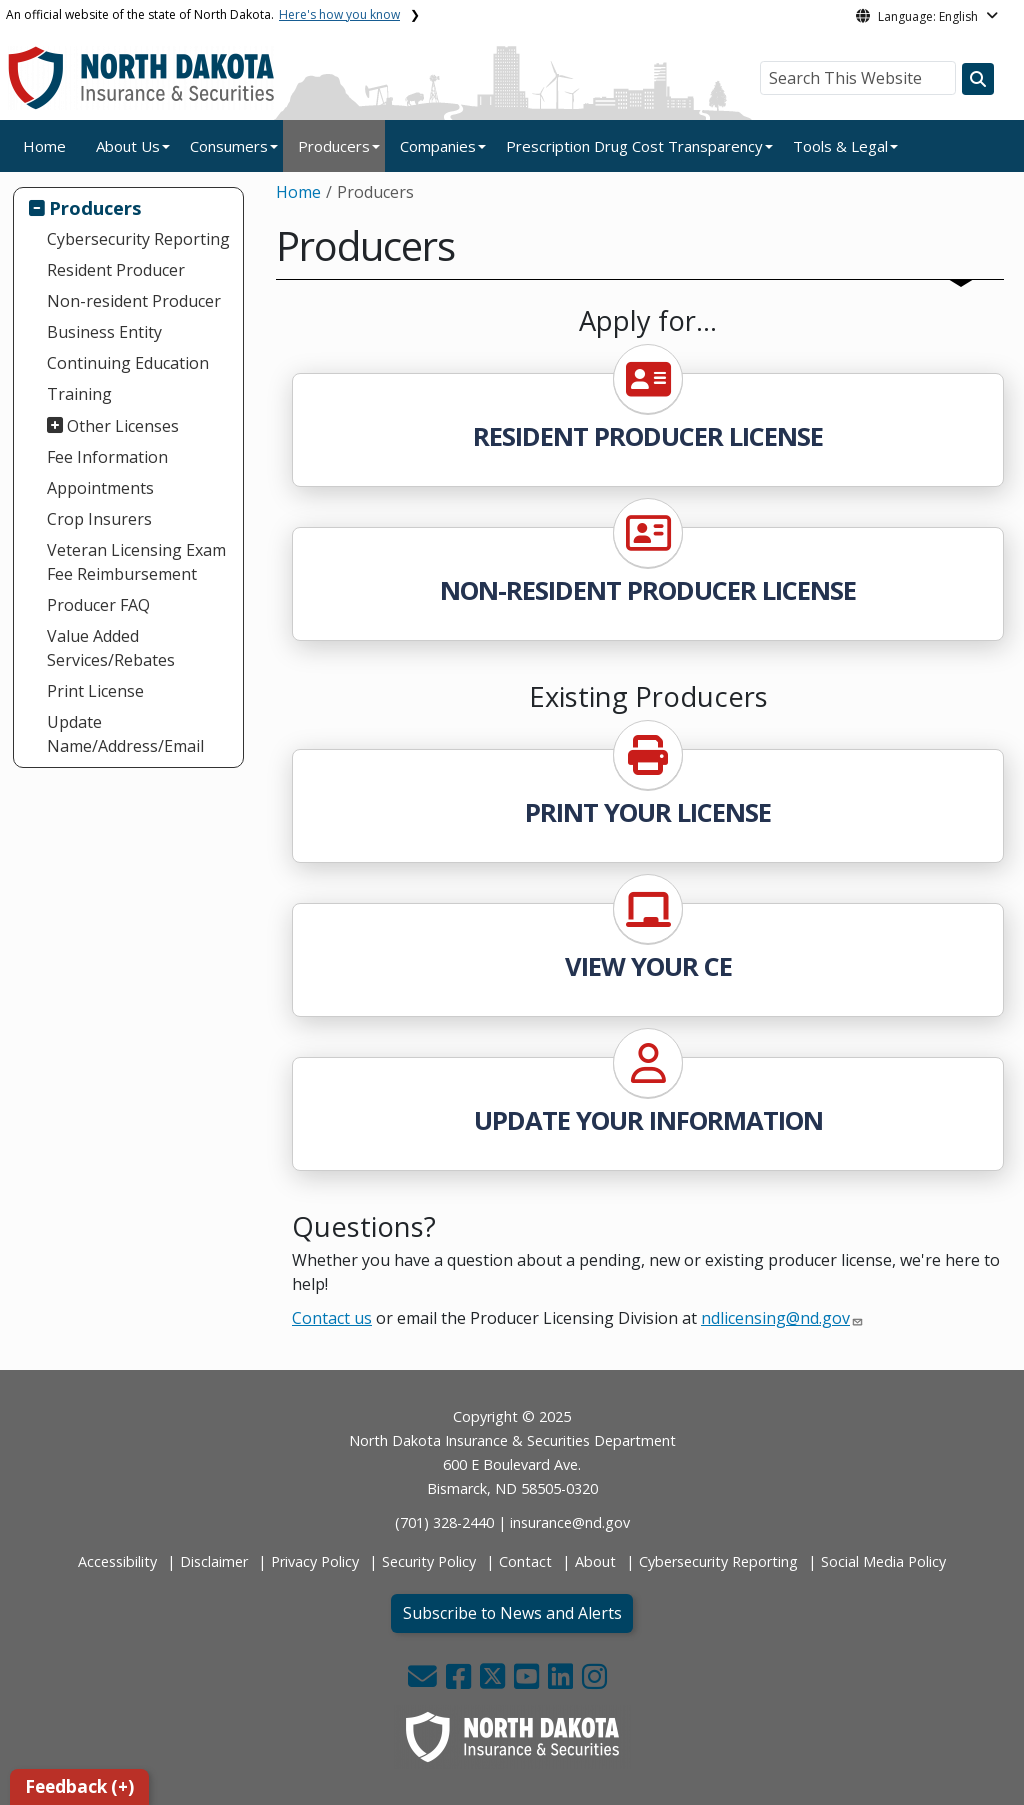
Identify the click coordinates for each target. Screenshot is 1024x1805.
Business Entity (104, 332)
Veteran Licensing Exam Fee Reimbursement (136, 562)
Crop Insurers (99, 519)
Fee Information (107, 457)
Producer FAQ (98, 605)
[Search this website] (978, 79)
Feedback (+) (79, 1786)
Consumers (229, 146)
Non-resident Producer (134, 301)
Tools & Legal (840, 146)
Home (44, 146)
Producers (334, 146)
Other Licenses (123, 426)
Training (79, 394)
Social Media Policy (883, 1561)
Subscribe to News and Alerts (512, 1613)
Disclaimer (214, 1561)
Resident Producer (116, 270)
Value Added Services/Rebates (111, 648)
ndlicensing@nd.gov (775, 1318)
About (595, 1561)
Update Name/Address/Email (125, 734)
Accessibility (117, 1561)
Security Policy (429, 1561)
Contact (525, 1561)
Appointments (100, 488)
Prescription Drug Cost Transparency (634, 146)
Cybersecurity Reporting (138, 239)
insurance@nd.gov (570, 1522)
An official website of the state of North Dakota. (203, 14)
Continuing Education (128, 363)
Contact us (332, 1318)
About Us (128, 146)
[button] (424, 1681)
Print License (95, 691)
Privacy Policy (315, 1561)
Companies (438, 146)
